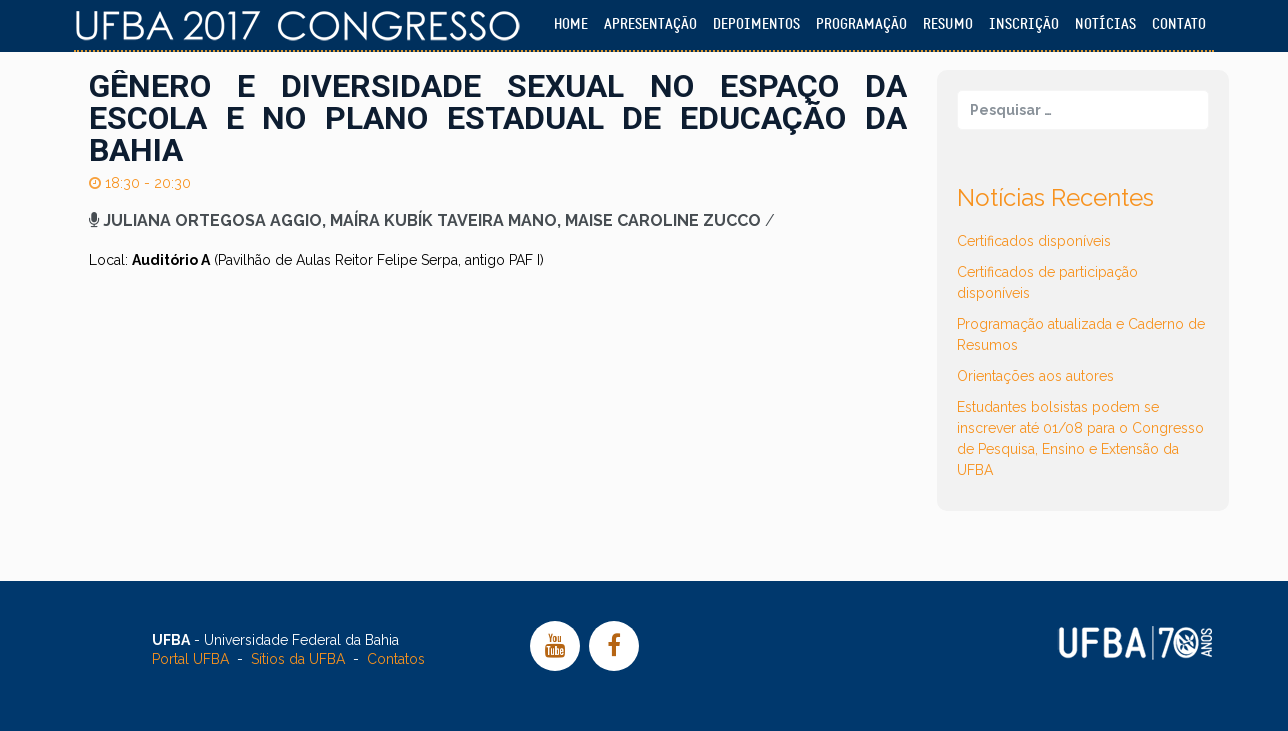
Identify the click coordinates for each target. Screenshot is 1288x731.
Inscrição (1024, 24)
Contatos (396, 659)
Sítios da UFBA (298, 659)
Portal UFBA (190, 659)
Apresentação (650, 24)
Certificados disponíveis (1034, 241)
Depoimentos (756, 24)
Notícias (1105, 24)
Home (571, 24)
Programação (861, 24)
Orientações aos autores (1035, 376)
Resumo (948, 24)
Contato (1179, 24)
